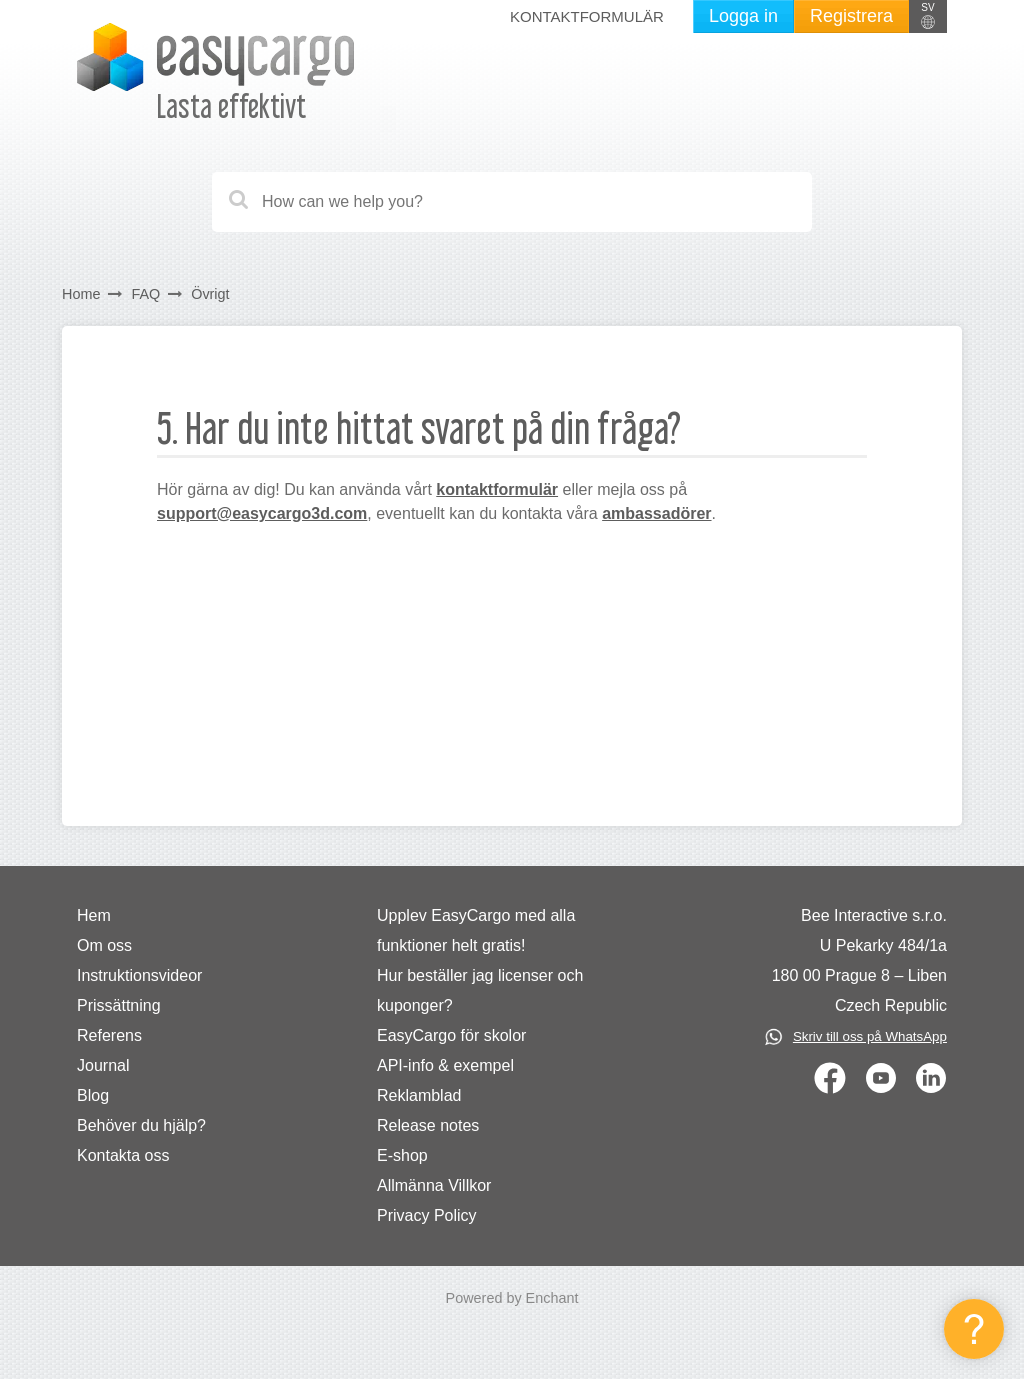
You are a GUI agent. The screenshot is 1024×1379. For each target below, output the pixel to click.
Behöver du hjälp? (141, 1125)
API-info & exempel (445, 1065)
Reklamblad (419, 1095)
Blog (93, 1095)
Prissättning (119, 1005)
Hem (94, 915)
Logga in (743, 16)
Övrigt (210, 294)
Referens (109, 1035)
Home (81, 294)
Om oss (104, 945)
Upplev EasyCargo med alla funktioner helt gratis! (476, 930)
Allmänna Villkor (434, 1185)
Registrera (851, 16)
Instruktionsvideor (139, 975)
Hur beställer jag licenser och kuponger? (480, 990)
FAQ (145, 294)
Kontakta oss (123, 1155)
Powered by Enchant (512, 1298)
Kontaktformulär (587, 16)
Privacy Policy (427, 1215)
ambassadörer (656, 513)
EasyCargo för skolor (451, 1035)
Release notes (428, 1125)
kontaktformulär (497, 489)
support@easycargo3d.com (262, 513)
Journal (103, 1065)
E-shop (402, 1155)
